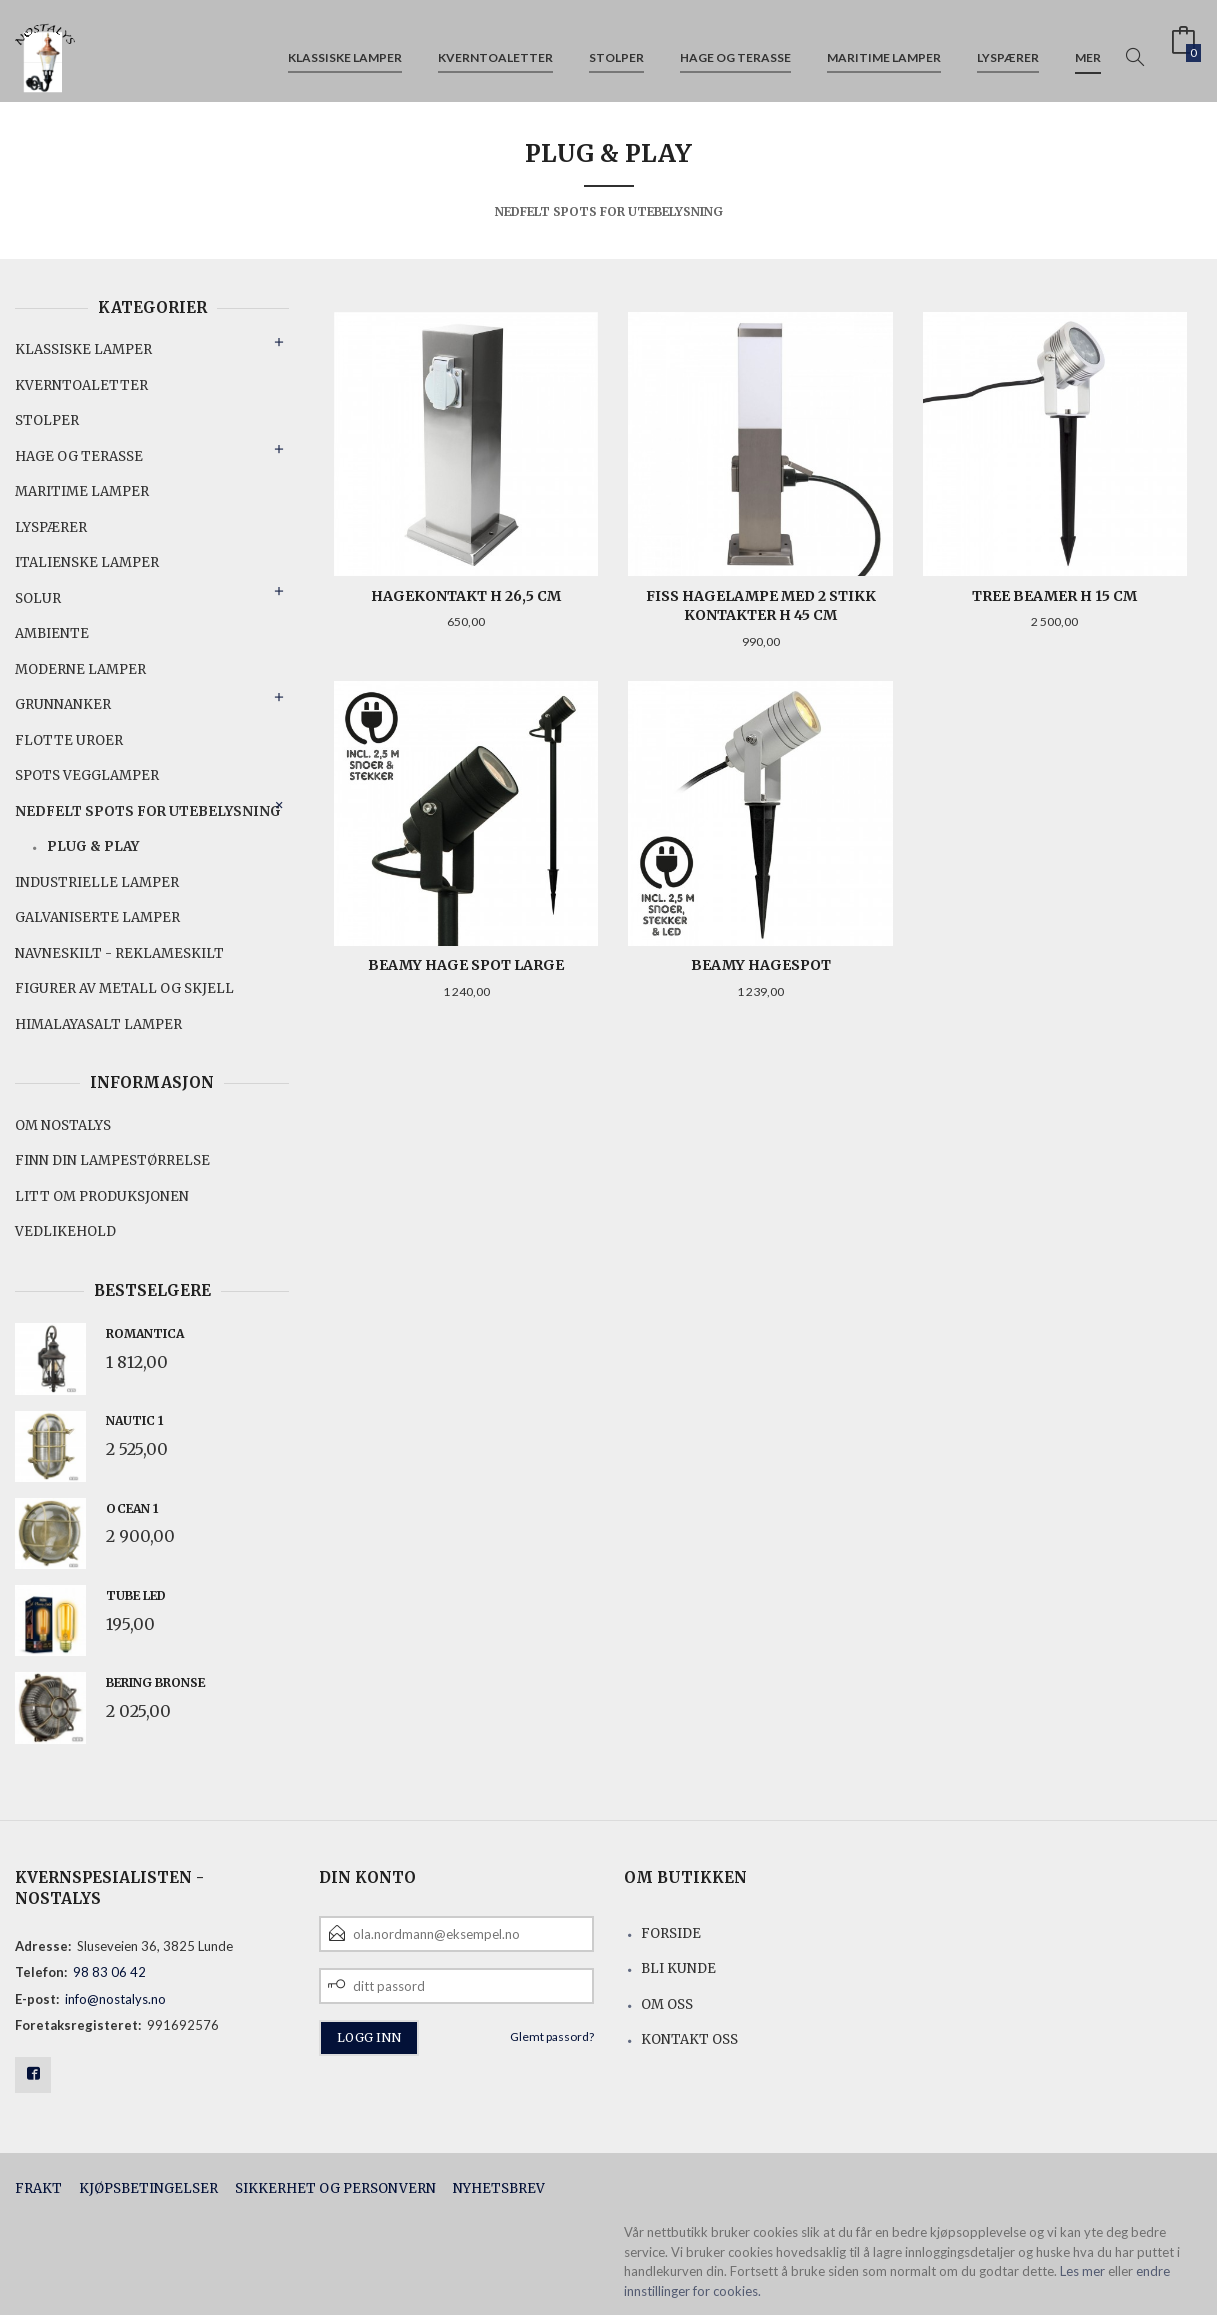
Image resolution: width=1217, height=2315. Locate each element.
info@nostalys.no (115, 1999)
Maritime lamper (884, 48)
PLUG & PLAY (93, 846)
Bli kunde (678, 1968)
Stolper (616, 48)
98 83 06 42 (109, 1972)
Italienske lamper (87, 562)
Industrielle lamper (97, 882)
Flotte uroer (69, 740)
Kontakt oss (689, 2039)
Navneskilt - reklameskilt (119, 953)
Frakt (38, 2188)
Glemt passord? (552, 2036)
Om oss (667, 2004)
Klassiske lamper (345, 48)
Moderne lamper (80, 669)
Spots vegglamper (87, 775)
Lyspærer (1008, 48)
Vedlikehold (65, 1231)
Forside (671, 1933)
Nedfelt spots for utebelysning (148, 811)
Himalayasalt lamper (98, 1024)
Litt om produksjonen (102, 1196)
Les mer (1082, 2271)
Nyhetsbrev (499, 2188)
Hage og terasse (735, 48)
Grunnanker (63, 704)
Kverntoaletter (495, 48)
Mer (1088, 48)
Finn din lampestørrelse (112, 1160)
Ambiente (52, 633)
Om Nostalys (63, 1125)
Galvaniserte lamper (97, 917)
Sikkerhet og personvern (335, 2188)
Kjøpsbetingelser (148, 2188)
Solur (38, 598)
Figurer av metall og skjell (124, 988)
